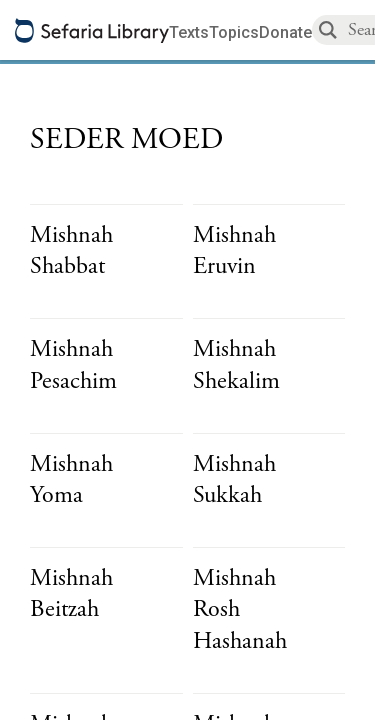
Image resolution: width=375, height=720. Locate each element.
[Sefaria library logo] (92, 30)
